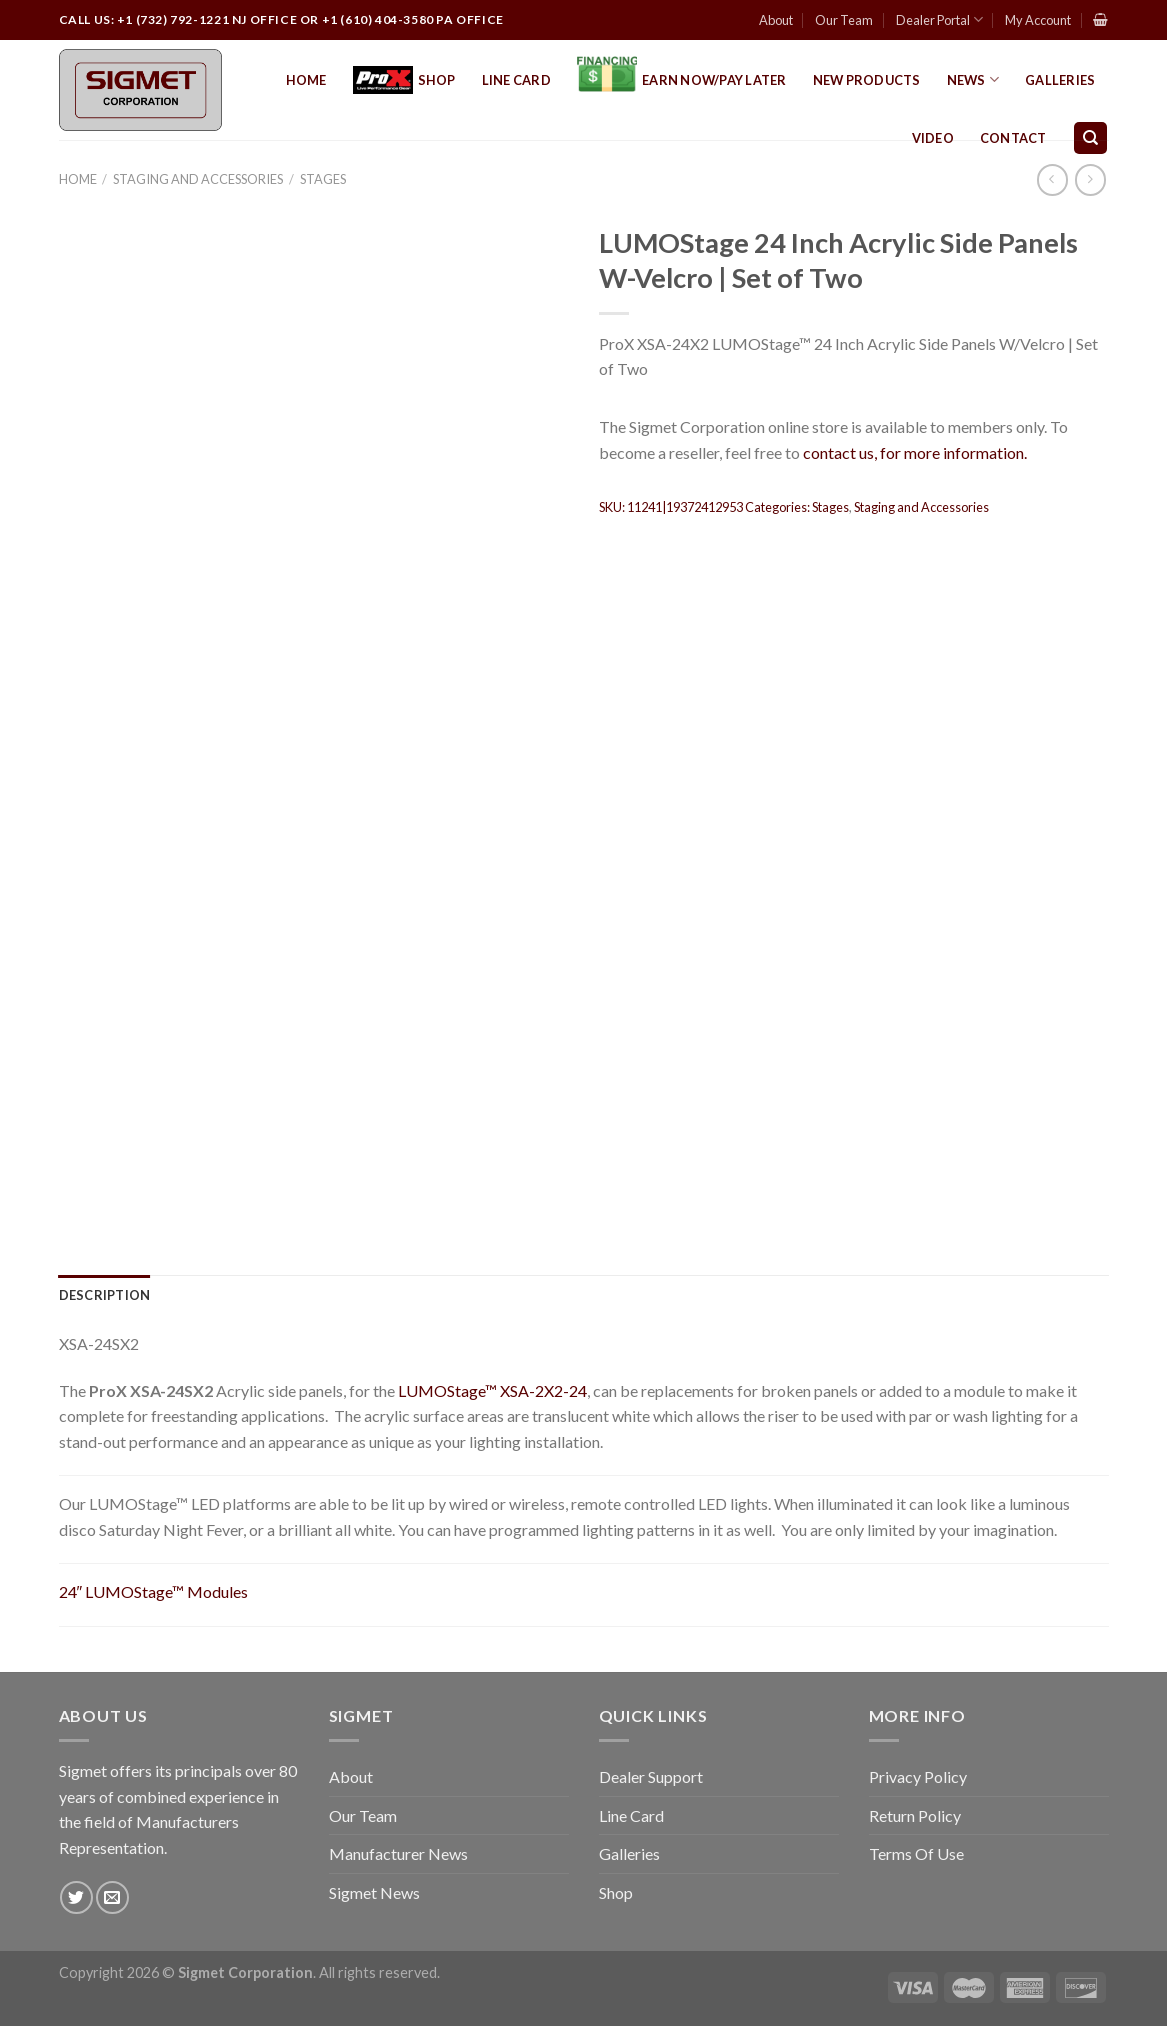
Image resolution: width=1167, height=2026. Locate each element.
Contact (1013, 138)
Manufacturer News (398, 1853)
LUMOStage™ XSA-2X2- (483, 1390)
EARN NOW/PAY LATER (682, 80)
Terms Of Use (916, 1853)
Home (306, 80)
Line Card (516, 80)
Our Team (844, 20)
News (973, 79)
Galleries (1060, 80)
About (776, 20)
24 (578, 1390)
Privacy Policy (918, 1776)
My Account (1038, 20)
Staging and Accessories (198, 179)
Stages (323, 179)
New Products (867, 80)
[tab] (105, 1295)
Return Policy (915, 1815)
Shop (404, 80)
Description (105, 1295)
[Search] (1090, 138)
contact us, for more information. (915, 452)
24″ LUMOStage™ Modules (154, 1591)
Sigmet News (374, 1892)
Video (933, 138)
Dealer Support (651, 1776)
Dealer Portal (939, 19)
